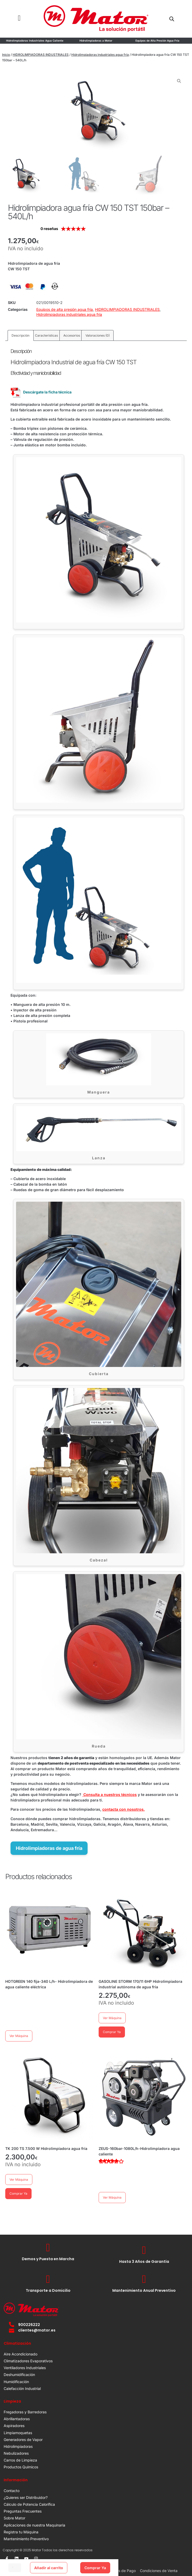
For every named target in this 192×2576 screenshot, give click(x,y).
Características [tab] (46, 335)
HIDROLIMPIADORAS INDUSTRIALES (41, 55)
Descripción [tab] (20, 335)
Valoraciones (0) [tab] (97, 335)
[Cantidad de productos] (15, 2567)
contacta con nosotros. (123, 1809)
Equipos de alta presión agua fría (64, 309)
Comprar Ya (95, 2567)
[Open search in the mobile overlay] (171, 19)
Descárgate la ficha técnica (41, 392)
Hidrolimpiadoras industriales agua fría (100, 55)
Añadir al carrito (48, 2567)
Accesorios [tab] (71, 335)
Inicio (6, 55)
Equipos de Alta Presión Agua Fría (157, 40)
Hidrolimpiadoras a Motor (96, 40)
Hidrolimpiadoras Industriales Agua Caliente (34, 40)
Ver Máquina (18, 2036)
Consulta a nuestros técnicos (109, 1794)
